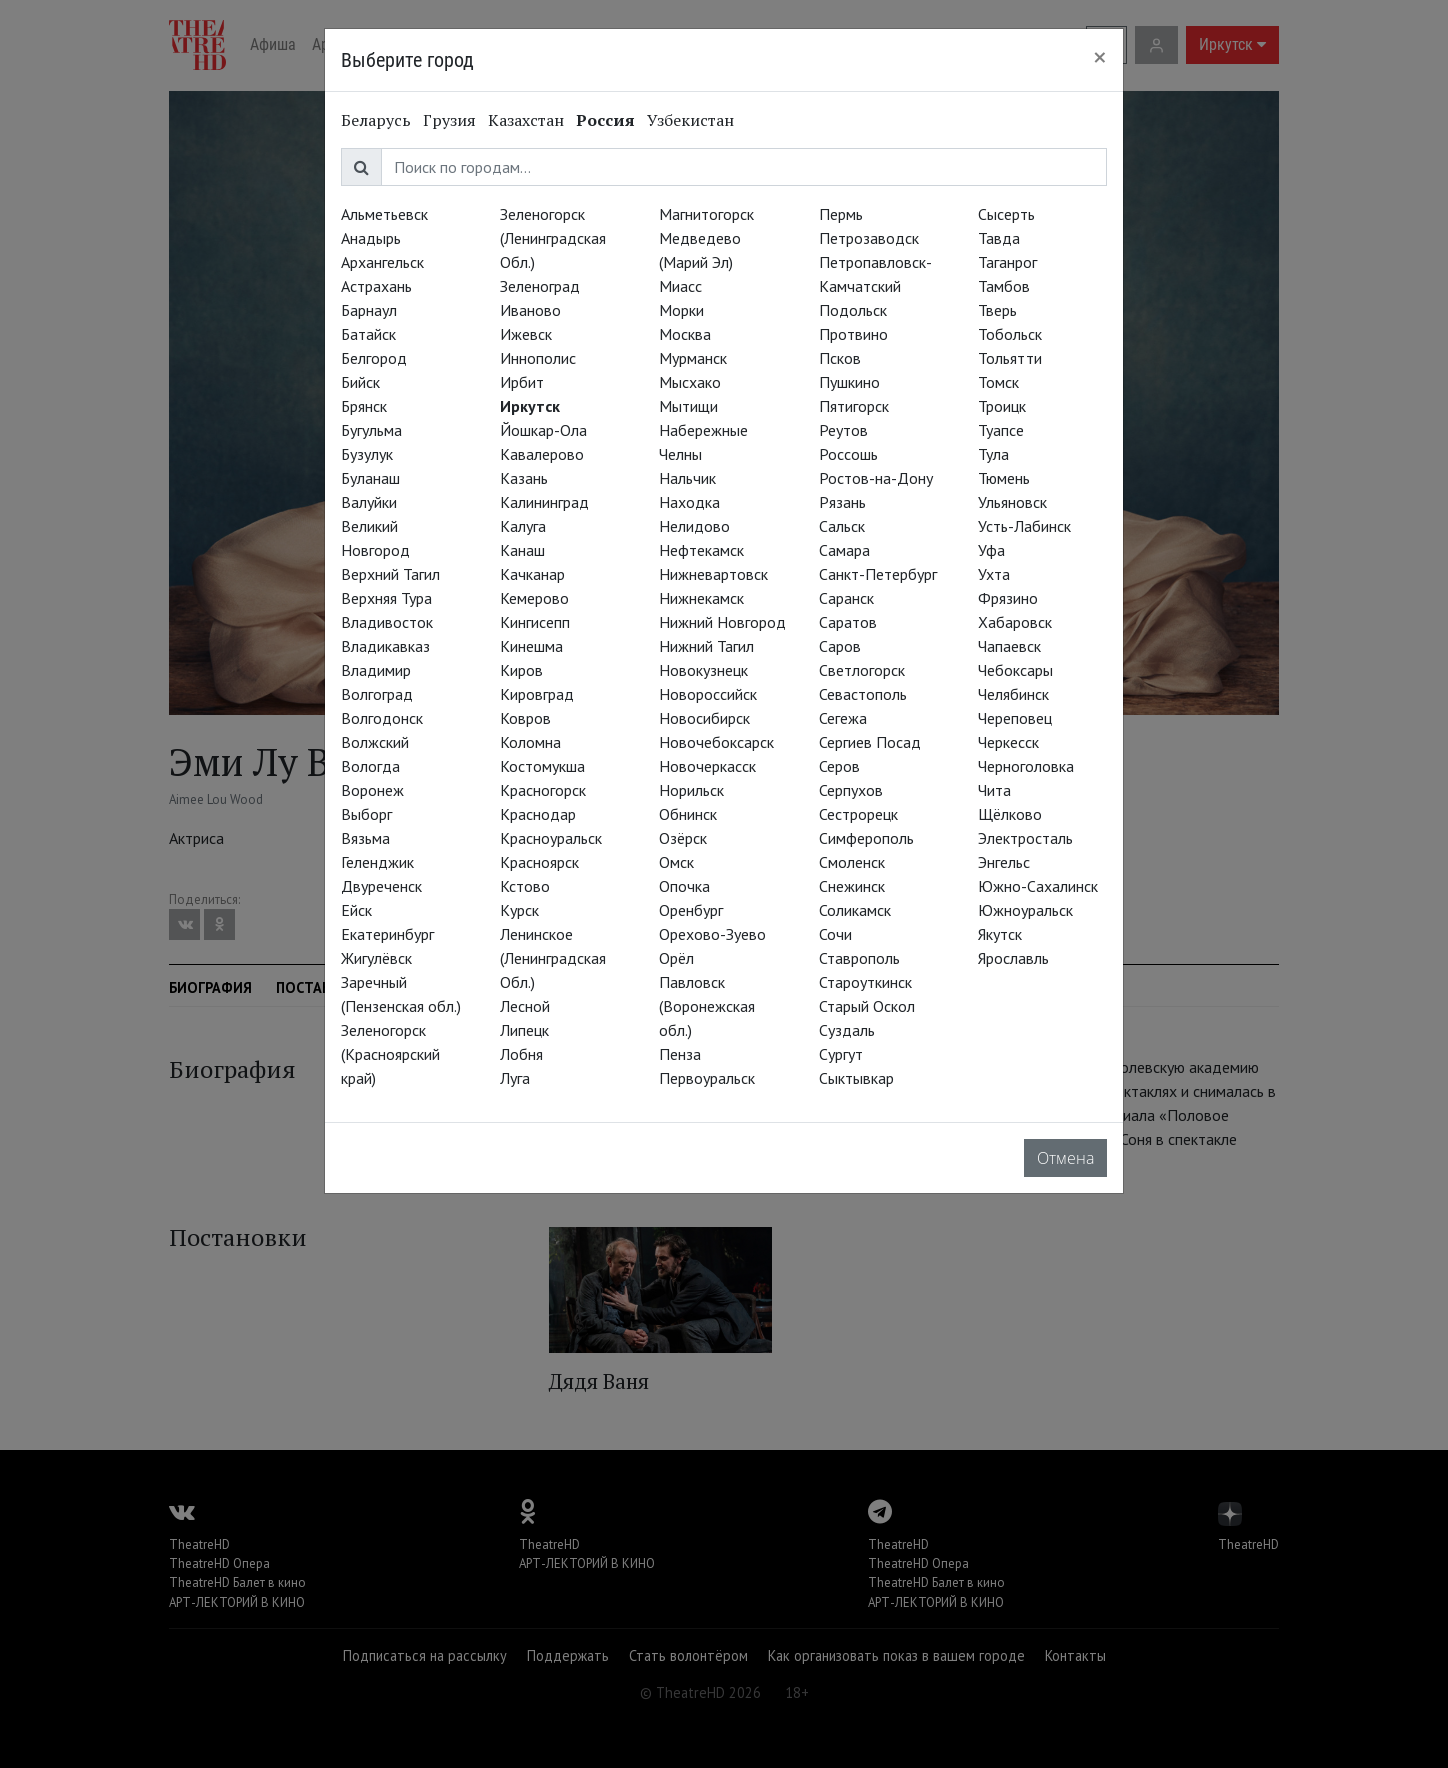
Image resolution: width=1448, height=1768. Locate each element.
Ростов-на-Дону (876, 478)
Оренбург (691, 910)
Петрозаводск (869, 238)
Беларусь (376, 120)
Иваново (530, 310)
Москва (685, 334)
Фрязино (1008, 598)
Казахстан (526, 120)
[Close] (1100, 57)
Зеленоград (540, 286)
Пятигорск (854, 406)
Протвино (853, 334)
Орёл (676, 958)
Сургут (841, 1054)
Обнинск (688, 814)
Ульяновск (1012, 502)
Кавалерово (542, 454)
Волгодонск (382, 718)
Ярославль (1013, 958)
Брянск (364, 406)
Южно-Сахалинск (1038, 886)
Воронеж (372, 790)
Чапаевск (1009, 646)
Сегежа (843, 718)
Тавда (999, 238)
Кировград (537, 694)
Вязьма (365, 838)
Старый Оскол (867, 1006)
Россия (605, 120)
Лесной (525, 1006)
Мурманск (693, 358)
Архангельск (382, 262)
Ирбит (522, 382)
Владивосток (387, 622)
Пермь (841, 214)
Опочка (684, 886)
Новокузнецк (703, 670)
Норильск (691, 790)
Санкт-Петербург (878, 574)
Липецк (524, 1030)
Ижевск (526, 334)
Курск (519, 910)
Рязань (842, 502)
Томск (998, 382)
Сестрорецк (858, 814)
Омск (676, 862)
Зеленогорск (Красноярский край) (390, 1054)
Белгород (374, 358)
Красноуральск (551, 838)
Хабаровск (1015, 622)
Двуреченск (381, 886)
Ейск (356, 910)
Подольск (853, 310)
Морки (681, 310)
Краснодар (538, 814)
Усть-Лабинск (1024, 526)
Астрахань (376, 286)
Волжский (375, 742)
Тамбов (1004, 286)
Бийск (360, 382)
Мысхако (690, 382)
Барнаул (369, 310)
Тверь (997, 310)
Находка (689, 502)
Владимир (376, 670)
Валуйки (369, 502)
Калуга (523, 526)
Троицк (1002, 406)
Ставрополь (859, 958)
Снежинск (852, 886)
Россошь (848, 454)
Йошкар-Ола (543, 430)
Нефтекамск (701, 550)
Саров (840, 646)
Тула (993, 454)
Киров (521, 670)
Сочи (835, 934)
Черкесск (1008, 742)
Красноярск (539, 862)
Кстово (525, 886)
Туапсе (1001, 430)
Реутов (843, 430)
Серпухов (851, 790)
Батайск (368, 334)
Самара (844, 550)
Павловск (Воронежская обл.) (707, 1006)
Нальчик (687, 478)
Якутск (1000, 934)
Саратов (848, 622)
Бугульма (371, 430)
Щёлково (1010, 814)
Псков (840, 358)
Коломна (530, 742)
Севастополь (863, 694)
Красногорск (543, 790)
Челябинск (1013, 694)
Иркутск (530, 406)
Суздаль (847, 1030)
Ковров (525, 718)
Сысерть (1006, 214)
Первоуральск (707, 1078)
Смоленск (852, 862)
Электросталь (1025, 838)
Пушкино (849, 382)
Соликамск (855, 910)
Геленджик (377, 862)
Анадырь (371, 238)
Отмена (1065, 1158)
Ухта (994, 574)
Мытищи (688, 406)
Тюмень (1004, 478)
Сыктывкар (856, 1078)
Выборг (366, 814)
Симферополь (866, 838)
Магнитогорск (706, 214)
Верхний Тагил (390, 574)
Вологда (370, 766)
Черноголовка (1026, 766)
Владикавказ (385, 646)
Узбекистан (690, 120)
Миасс (680, 286)
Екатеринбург (387, 934)
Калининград (544, 502)
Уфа (991, 550)
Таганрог (1007, 262)
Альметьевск (384, 214)
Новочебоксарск (716, 742)
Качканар (532, 574)
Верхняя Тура (386, 598)
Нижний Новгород (722, 622)
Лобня (521, 1054)
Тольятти (1010, 358)
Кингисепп (535, 622)
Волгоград (377, 694)
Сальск (842, 526)
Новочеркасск (707, 766)
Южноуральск (1025, 910)
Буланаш (370, 478)
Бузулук (367, 454)
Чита (994, 790)
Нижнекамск (701, 598)
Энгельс (1004, 862)
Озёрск (683, 838)
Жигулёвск (376, 958)
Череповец (1015, 718)
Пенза (680, 1054)
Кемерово (534, 598)
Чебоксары (1015, 670)
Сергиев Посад (870, 742)
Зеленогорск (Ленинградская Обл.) (553, 238)
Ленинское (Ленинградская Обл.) (553, 958)
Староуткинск (865, 982)
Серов (839, 766)
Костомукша (542, 766)
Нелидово (694, 526)
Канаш (522, 550)
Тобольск (1010, 334)
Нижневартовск (713, 574)
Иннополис (538, 358)
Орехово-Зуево (712, 934)
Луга (515, 1078)
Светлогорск (862, 670)
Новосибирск (704, 718)
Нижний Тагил (706, 646)
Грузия (449, 120)
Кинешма (531, 646)
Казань (524, 478)
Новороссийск (708, 694)
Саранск (846, 598)
